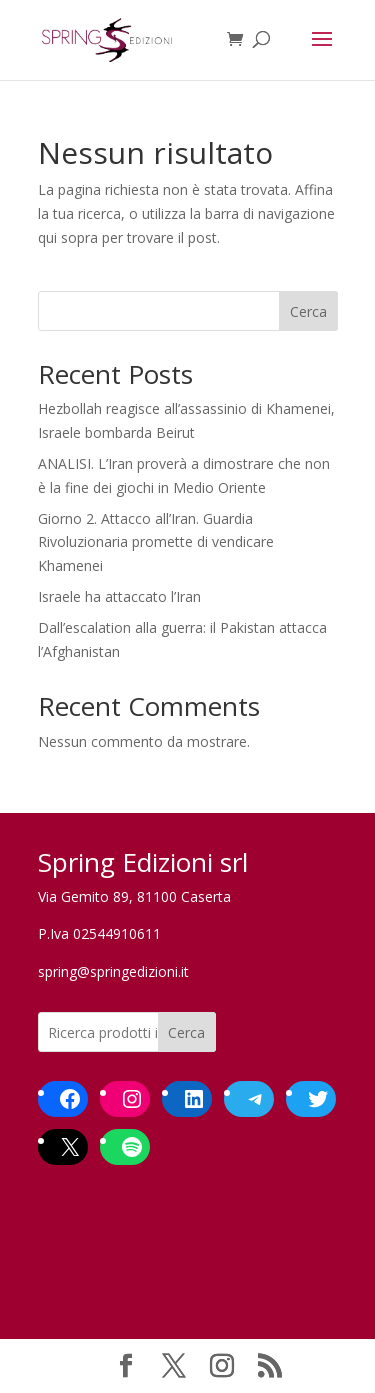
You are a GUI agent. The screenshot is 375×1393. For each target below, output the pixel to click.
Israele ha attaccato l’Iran (119, 596)
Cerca (308, 311)
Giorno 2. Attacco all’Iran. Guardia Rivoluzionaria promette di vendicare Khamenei (156, 542)
